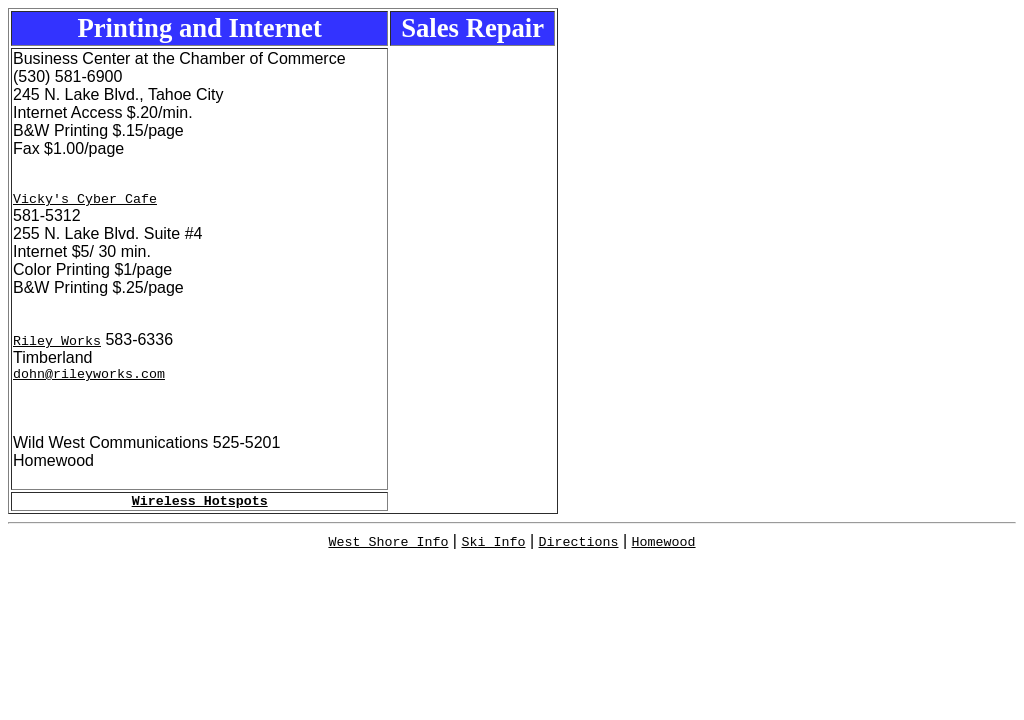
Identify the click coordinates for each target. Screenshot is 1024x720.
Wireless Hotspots (200, 509)
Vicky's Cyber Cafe (85, 201)
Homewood (664, 550)
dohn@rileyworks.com (89, 379)
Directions (579, 550)
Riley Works (57, 343)
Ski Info (493, 550)
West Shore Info (388, 550)
